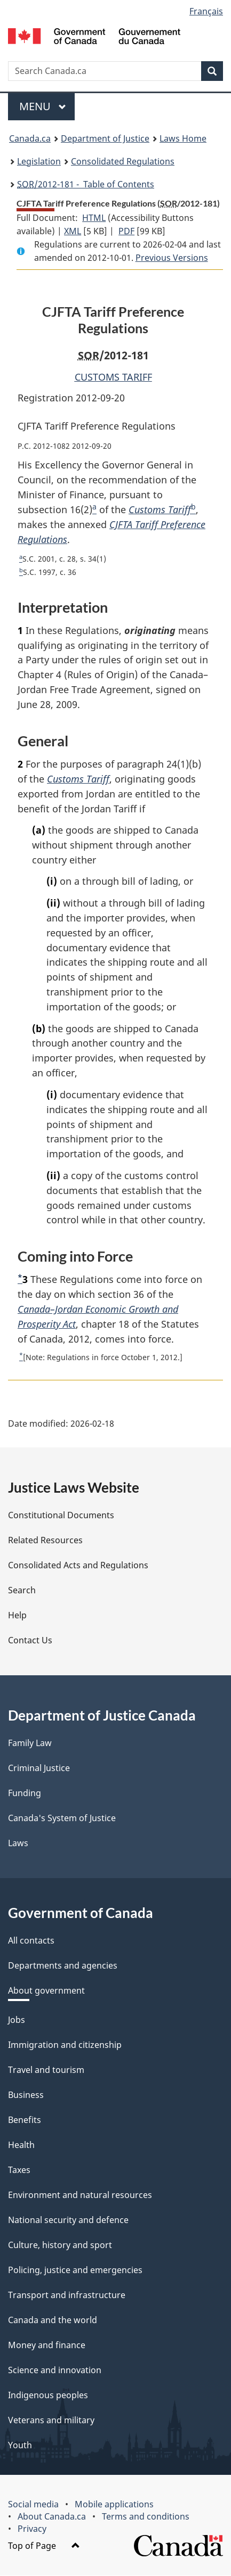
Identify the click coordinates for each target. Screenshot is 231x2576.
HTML (94, 218)
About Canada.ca (52, 2517)
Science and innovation (54, 2370)
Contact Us (30, 1641)
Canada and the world (52, 2320)
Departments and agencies (62, 1966)
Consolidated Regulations (122, 161)
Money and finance (46, 2345)
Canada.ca (30, 138)
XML (72, 231)
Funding (24, 1793)
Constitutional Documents (61, 1515)
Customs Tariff (160, 509)
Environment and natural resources (80, 2195)
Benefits (24, 2120)
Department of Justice (105, 138)
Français (206, 11)
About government (46, 1991)
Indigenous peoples (48, 2395)
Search (22, 1590)
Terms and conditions (145, 2517)
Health (21, 2145)
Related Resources (45, 1540)
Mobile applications (114, 2505)
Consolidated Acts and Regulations (78, 1565)
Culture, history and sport (60, 2245)
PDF (126, 231)
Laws (18, 1843)
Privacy (32, 2529)
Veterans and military (51, 2420)
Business (26, 2095)
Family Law (30, 1743)
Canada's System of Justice (62, 1818)
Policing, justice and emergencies (75, 2270)
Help (17, 1616)
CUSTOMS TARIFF (113, 377)
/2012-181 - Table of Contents (85, 184)
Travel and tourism (46, 2070)
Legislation (39, 161)
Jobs (16, 2020)
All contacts (31, 1941)
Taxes (19, 2170)
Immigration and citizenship (65, 2045)
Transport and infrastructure (66, 2295)
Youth (20, 2445)
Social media (33, 2505)
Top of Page (44, 2546)
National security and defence (68, 2220)
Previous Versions (172, 258)
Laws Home (183, 138)
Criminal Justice (39, 1768)
